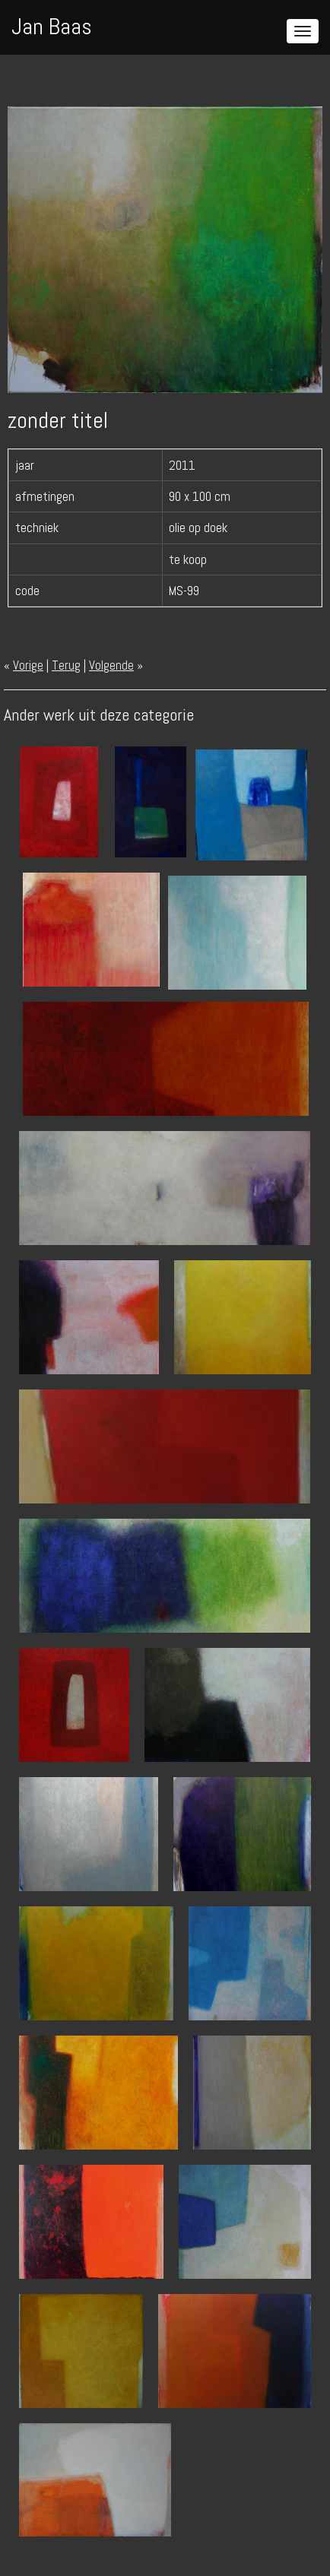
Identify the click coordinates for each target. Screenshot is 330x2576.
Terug (66, 665)
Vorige (28, 665)
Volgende (111, 665)
